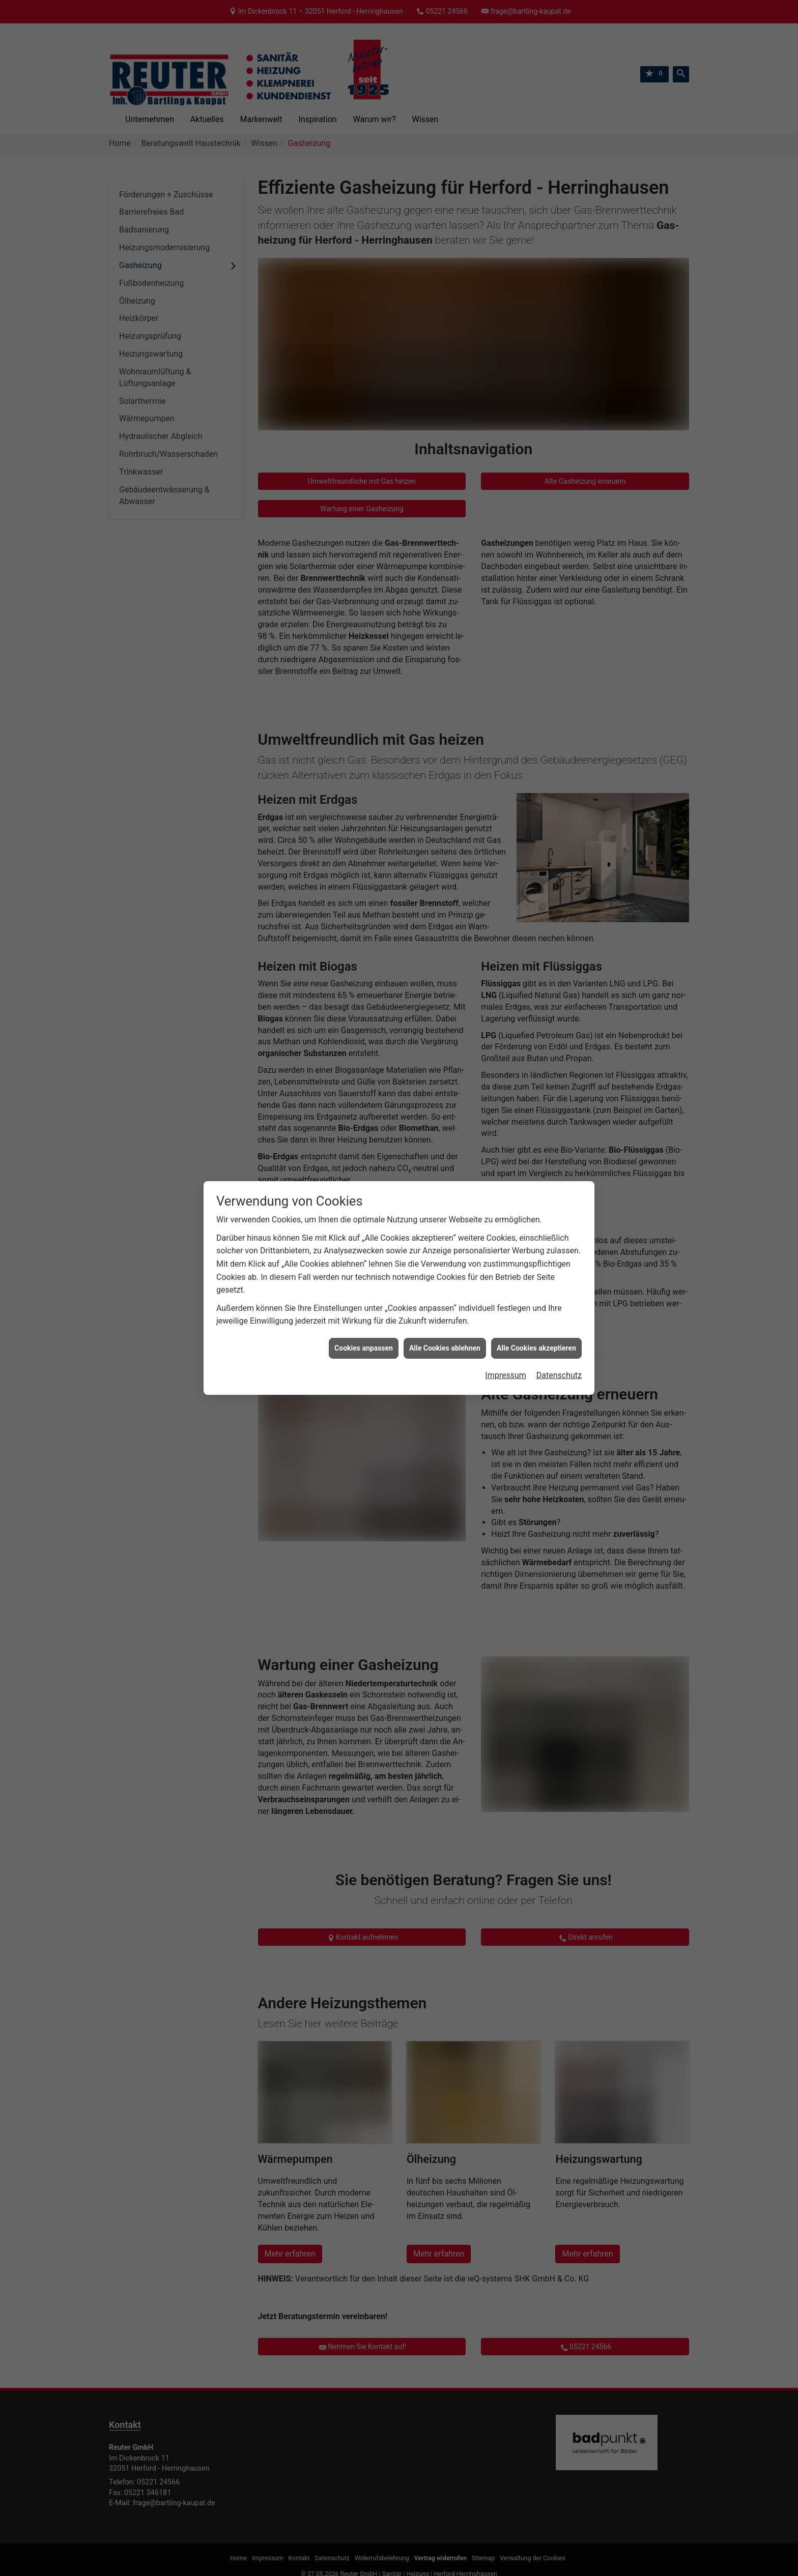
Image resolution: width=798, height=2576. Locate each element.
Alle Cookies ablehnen (444, 1348)
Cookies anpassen (363, 1348)
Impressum (505, 1375)
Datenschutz (559, 1375)
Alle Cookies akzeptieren (536, 1348)
